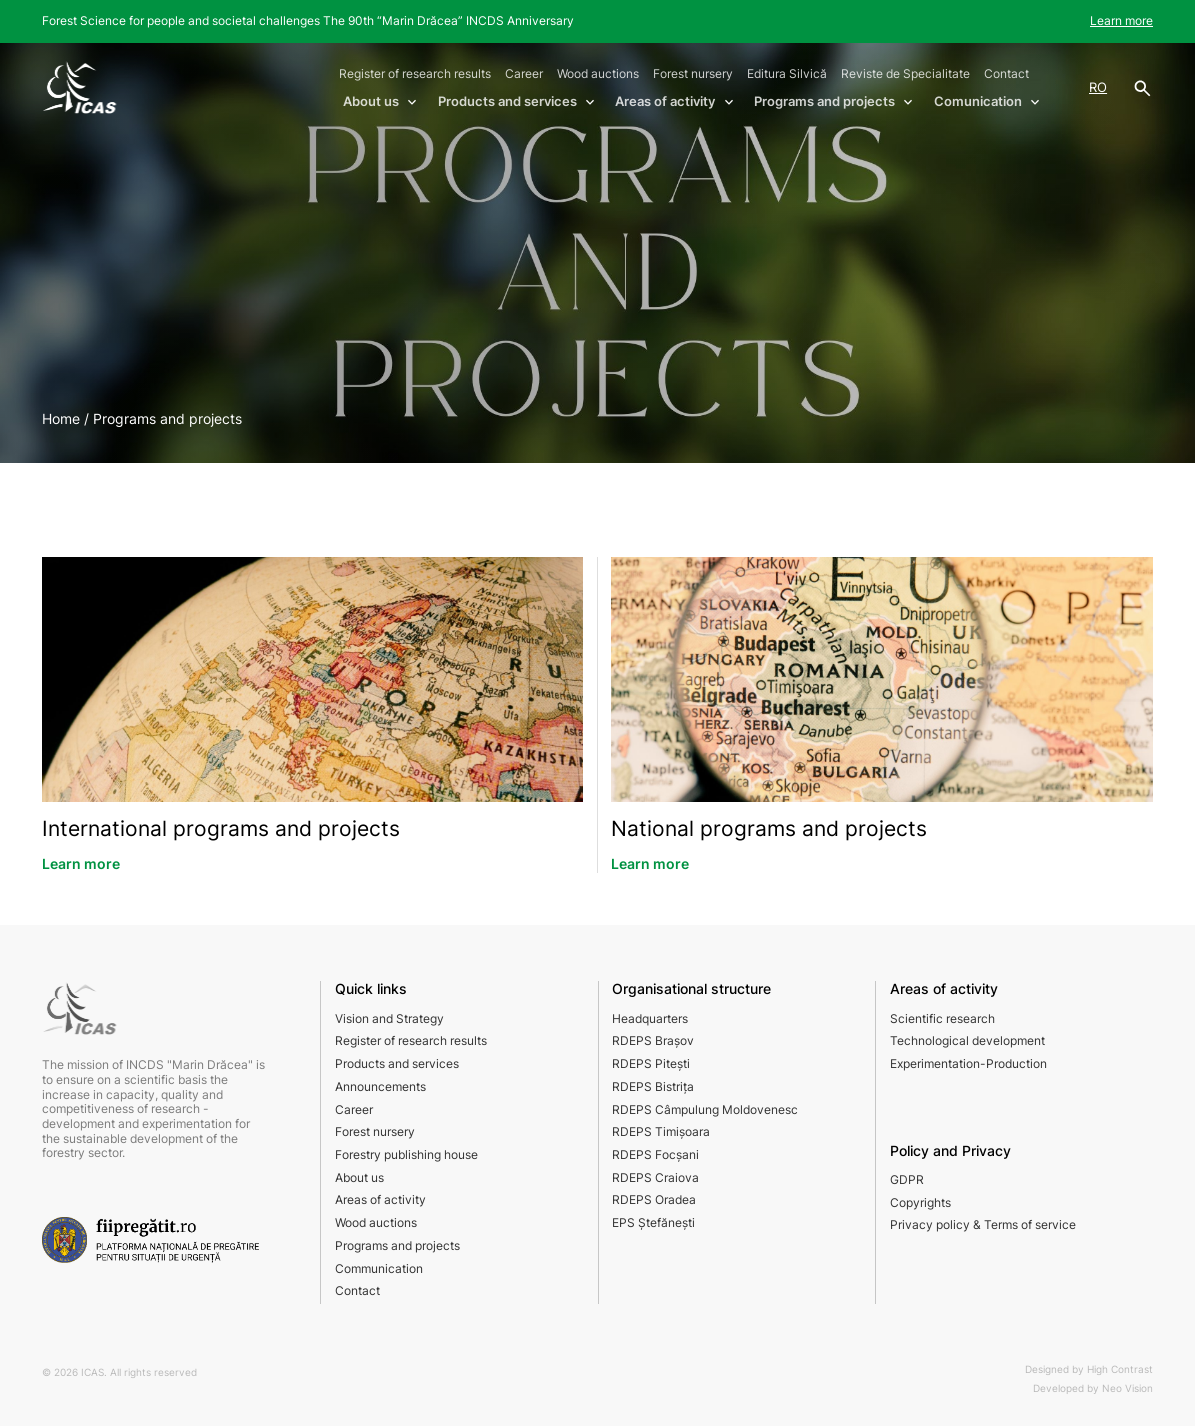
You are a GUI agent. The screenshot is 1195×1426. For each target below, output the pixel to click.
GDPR (907, 1179)
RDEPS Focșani (655, 1154)
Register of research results (415, 73)
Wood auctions (598, 73)
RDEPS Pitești (651, 1063)
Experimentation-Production (968, 1063)
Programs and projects (397, 1245)
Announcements (380, 1086)
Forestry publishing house (406, 1154)
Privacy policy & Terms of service (983, 1224)
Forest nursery (693, 73)
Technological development (967, 1040)
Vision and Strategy (389, 1018)
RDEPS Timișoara (661, 1131)
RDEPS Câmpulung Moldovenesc (705, 1109)
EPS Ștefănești (653, 1222)
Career (524, 73)
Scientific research (942, 1018)
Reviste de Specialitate (905, 73)
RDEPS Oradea (654, 1199)
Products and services (397, 1063)
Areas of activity (380, 1199)
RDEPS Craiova (655, 1177)
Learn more (1121, 20)
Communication (379, 1268)
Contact (1006, 73)
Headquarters (650, 1018)
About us (359, 1177)
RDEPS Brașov (653, 1040)
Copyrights (920, 1202)
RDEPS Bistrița (653, 1086)
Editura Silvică (787, 73)
